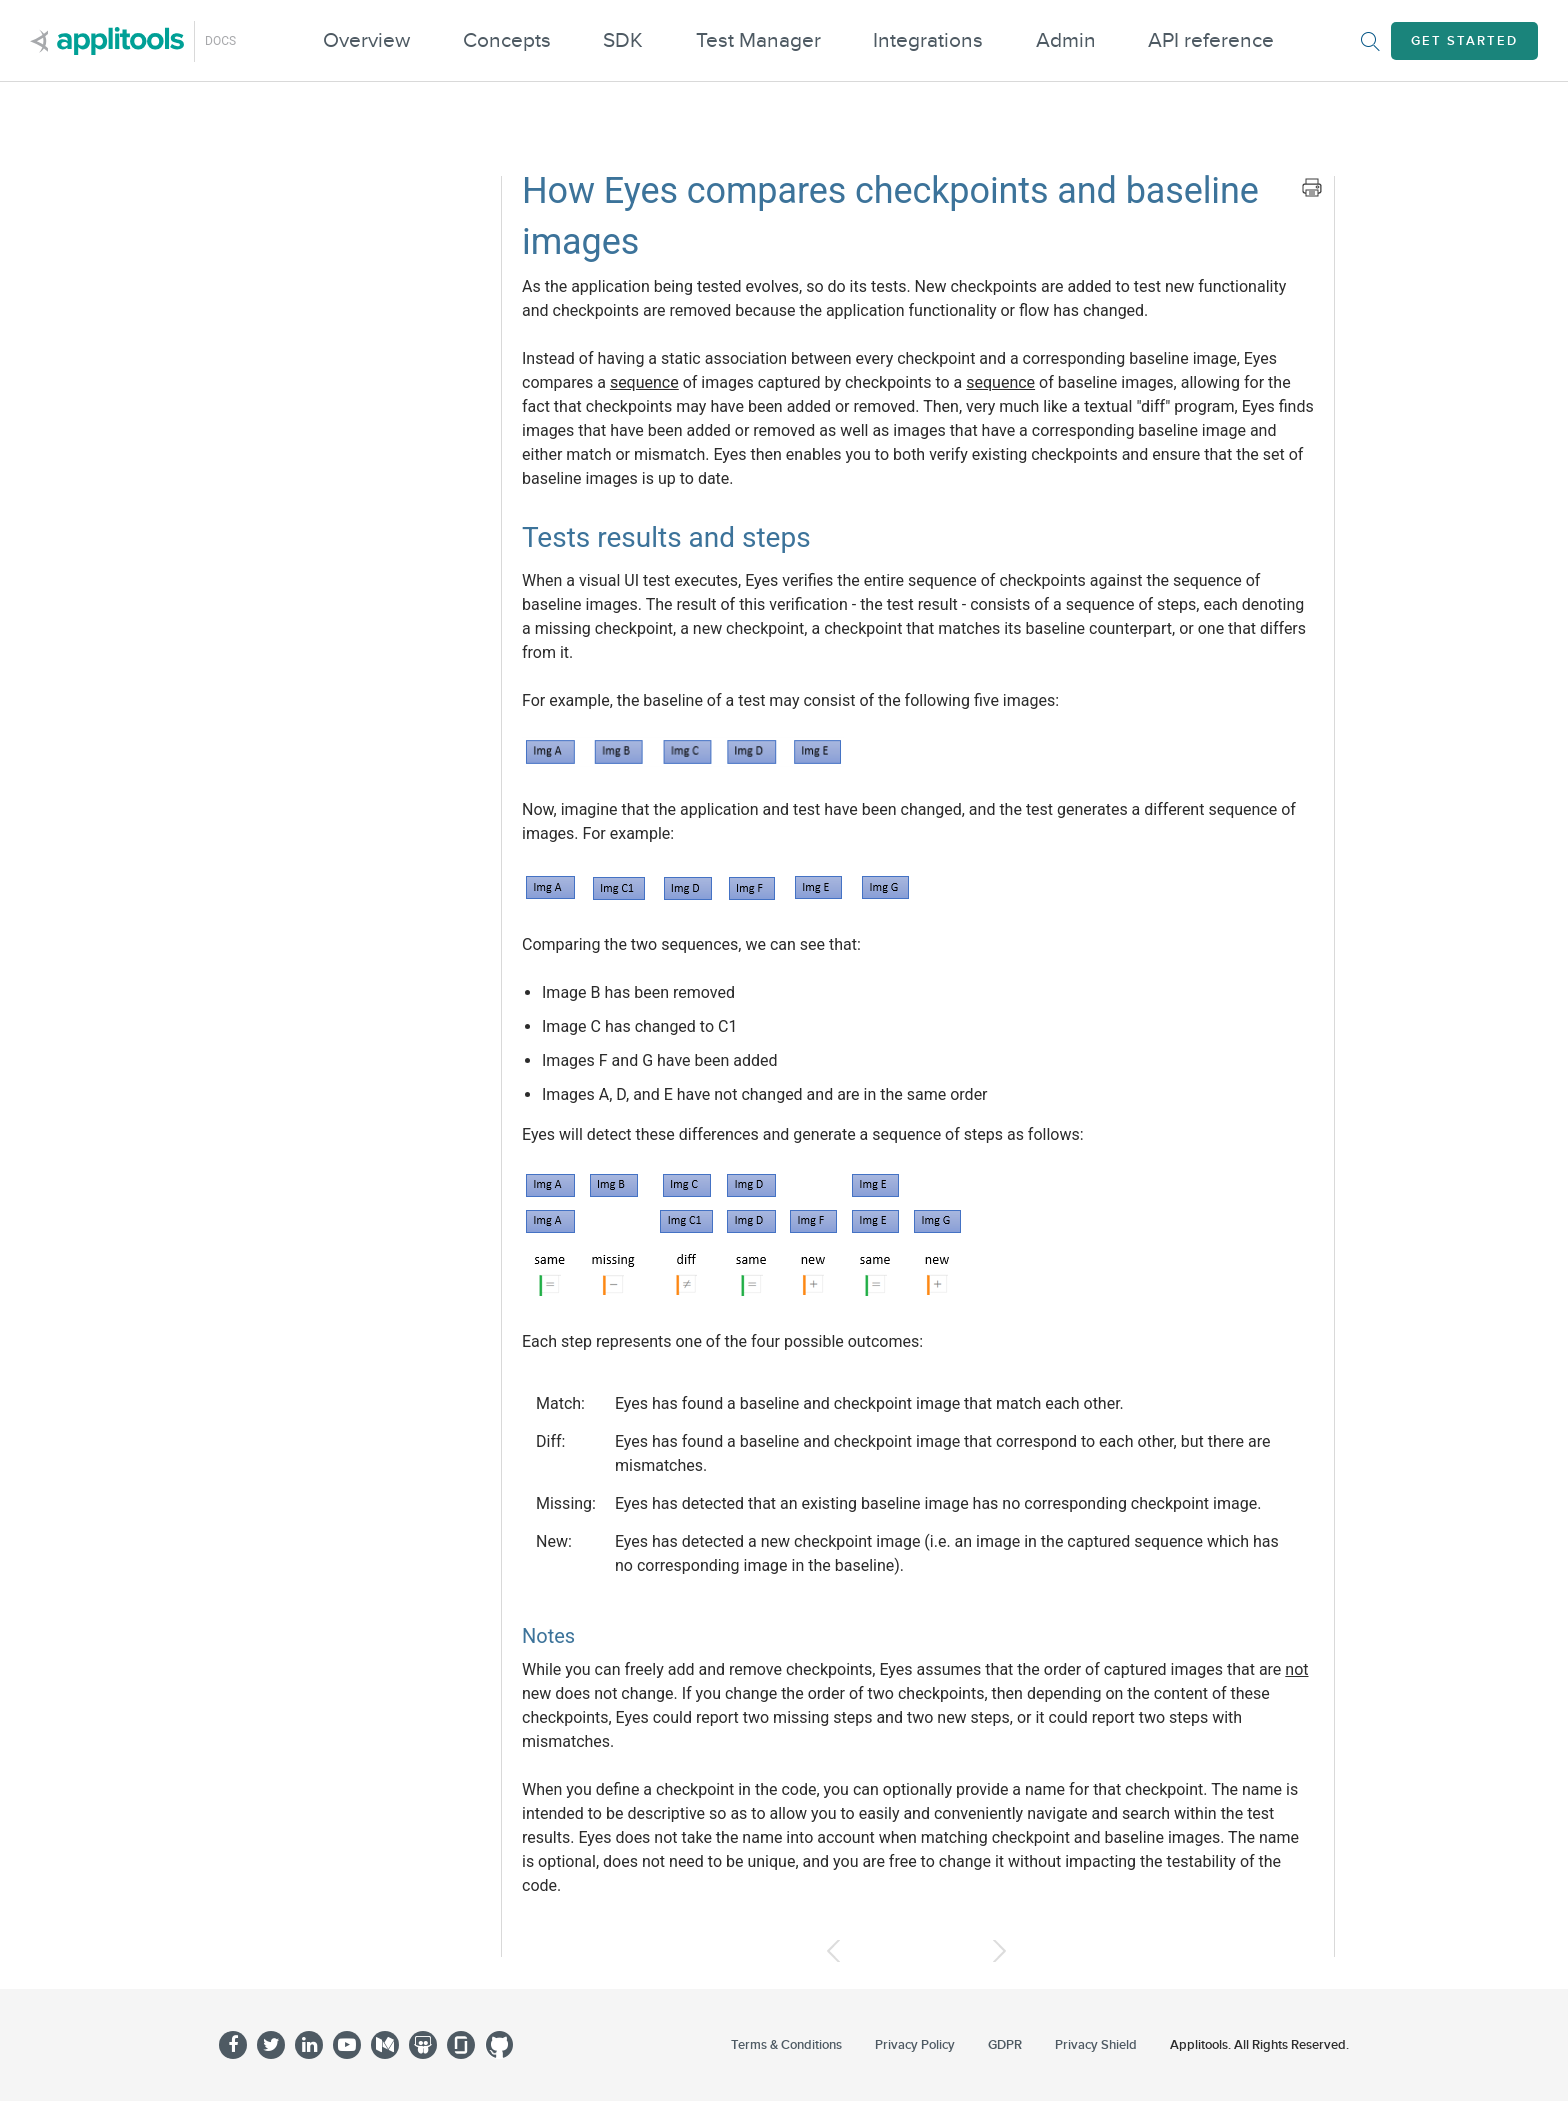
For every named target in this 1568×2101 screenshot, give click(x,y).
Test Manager (758, 40)
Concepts (507, 40)
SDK (623, 40)
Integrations (928, 40)
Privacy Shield (1096, 2045)
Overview (366, 40)
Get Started (1464, 41)
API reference (1211, 40)
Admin (1066, 40)
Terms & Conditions (786, 2045)
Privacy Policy (915, 2045)
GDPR (1005, 2045)
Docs (220, 41)
